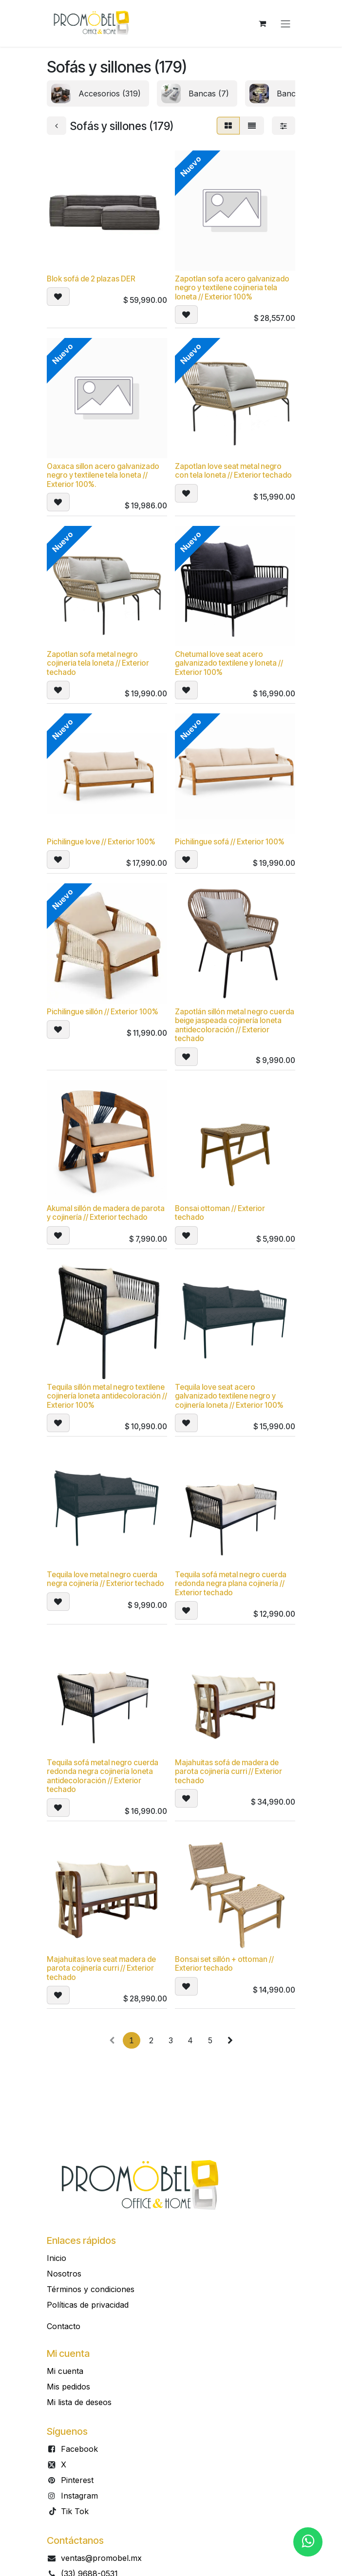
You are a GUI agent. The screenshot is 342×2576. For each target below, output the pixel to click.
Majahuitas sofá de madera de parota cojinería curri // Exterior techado (228, 1771)
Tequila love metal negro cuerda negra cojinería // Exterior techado (105, 1579)
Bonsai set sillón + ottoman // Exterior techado (224, 1964)
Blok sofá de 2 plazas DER (91, 278)
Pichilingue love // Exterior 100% (101, 842)
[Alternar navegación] (285, 23)
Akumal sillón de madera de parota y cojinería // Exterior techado (106, 1213)
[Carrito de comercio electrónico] (262, 23)
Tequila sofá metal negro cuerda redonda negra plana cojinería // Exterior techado (230, 1584)
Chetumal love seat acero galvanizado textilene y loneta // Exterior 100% (229, 663)
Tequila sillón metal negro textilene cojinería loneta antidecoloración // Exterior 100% (107, 1396)
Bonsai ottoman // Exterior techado (220, 1213)
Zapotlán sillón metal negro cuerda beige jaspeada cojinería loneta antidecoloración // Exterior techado (234, 1025)
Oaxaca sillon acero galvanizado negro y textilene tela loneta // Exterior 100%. (103, 475)
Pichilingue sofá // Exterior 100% (230, 842)
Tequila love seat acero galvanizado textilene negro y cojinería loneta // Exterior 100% (229, 1396)
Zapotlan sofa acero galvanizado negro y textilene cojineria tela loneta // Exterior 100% (232, 287)
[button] (58, 297)
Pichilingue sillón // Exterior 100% (102, 1011)
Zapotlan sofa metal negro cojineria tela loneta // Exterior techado (98, 663)
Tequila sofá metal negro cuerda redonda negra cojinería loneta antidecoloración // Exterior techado (102, 1776)
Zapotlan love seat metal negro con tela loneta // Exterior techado (233, 471)
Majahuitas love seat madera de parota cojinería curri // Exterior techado (101, 1968)
